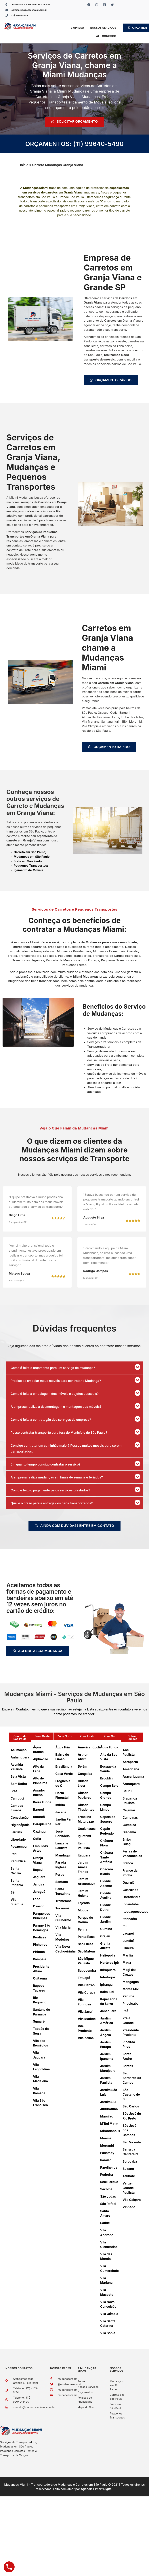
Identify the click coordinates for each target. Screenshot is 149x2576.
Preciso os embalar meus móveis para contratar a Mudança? (56, 1380)
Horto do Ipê (109, 1961)
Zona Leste (87, 1735)
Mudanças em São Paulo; (32, 856)
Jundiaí (128, 1939)
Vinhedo (129, 2206)
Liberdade (18, 1838)
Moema (106, 2137)
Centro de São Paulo (19, 1736)
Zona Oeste (42, 1735)
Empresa (77, 27)
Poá (125, 2009)
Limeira (128, 1947)
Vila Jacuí (85, 2010)
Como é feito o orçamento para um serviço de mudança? (53, 1367)
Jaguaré (39, 1876)
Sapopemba (87, 1969)
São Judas (108, 2195)
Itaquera (84, 1854)
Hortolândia (131, 1896)
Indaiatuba (131, 1903)
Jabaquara (108, 2010)
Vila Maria (62, 1926)
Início (24, 165)
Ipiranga (106, 1983)
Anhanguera (20, 1756)
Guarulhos (130, 1888)
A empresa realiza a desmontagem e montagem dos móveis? (56, 1406)
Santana (61, 1880)
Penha (82, 1928)
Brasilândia (63, 1765)
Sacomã (106, 2188)
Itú (125, 1925)
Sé (12, 1891)
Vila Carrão (86, 1984)
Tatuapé (84, 1976)
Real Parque (109, 2180)
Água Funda (109, 1746)
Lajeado (84, 1902)
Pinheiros (40, 1943)
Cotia (37, 1837)
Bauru (127, 1790)
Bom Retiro (19, 1782)
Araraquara (131, 1782)
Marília (128, 1954)
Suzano (128, 2167)
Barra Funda (42, 1801)
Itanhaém (130, 1917)
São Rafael (108, 2202)
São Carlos (131, 2105)
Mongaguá (131, 1980)
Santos (128, 2065)
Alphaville (40, 1758)
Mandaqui (62, 1854)
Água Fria (62, 1746)
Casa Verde (64, 1772)
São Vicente (132, 2141)
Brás (14, 1790)
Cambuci (17, 1797)
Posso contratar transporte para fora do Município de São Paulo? (59, 1432)
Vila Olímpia (109, 2312)
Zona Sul (109, 1735)
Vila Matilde (87, 2017)
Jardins (16, 1831)
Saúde (105, 2222)
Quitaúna (40, 1977)
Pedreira (106, 2173)
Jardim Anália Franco (83, 1866)
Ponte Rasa (86, 1935)
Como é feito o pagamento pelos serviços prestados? (50, 1489)
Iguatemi (84, 1835)
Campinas (130, 1816)
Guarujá (128, 1881)
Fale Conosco (105, 36)
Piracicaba (131, 2002)
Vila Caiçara (132, 2198)
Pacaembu (19, 1845)
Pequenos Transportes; (31, 865)
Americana (131, 1768)
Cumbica (129, 1823)
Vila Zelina (86, 2037)
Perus (59, 1873)
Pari (13, 1852)
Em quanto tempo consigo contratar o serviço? (46, 1464)
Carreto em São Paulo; (30, 851)
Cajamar (129, 1809)
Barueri (38, 1808)
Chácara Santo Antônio (106, 1856)
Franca (128, 1862)
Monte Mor (131, 1988)
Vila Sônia (107, 2332)
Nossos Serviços (103, 27)
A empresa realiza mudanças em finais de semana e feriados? (57, 1476)
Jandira (38, 1883)
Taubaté (129, 2175)
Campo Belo (109, 1784)
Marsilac (106, 2115)
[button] (74, 1367)
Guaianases (86, 1827)
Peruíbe (128, 1995)
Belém (82, 1765)
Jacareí (128, 1932)
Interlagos (108, 1976)
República (18, 1860)
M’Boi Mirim (109, 2122)
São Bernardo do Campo (132, 2076)
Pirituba (39, 1950)
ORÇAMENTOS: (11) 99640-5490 (74, 143)
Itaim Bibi (107, 1990)
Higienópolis (20, 1823)
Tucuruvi (62, 1907)
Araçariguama (133, 1775)
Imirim (60, 1804)
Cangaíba (85, 1772)
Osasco (38, 1905)
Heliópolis (107, 1954)
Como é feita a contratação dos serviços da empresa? (51, 1419)
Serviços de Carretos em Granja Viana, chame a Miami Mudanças (74, 65)
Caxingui (39, 1830)
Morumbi (107, 2144)
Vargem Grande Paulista (129, 2186)
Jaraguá (39, 1890)
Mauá (127, 1961)
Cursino (106, 1927)
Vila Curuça (86, 1991)
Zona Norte (64, 1735)
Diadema (129, 1831)
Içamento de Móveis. (29, 869)
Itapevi (38, 1868)
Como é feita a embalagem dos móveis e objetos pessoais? (55, 1393)
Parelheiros (108, 2166)
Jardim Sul (108, 2101)
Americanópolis (90, 1746)
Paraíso (106, 2159)
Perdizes (39, 1936)
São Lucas (85, 1943)
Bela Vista (18, 1775)
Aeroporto (130, 1760)
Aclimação (18, 1749)
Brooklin (106, 1777)
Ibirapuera (108, 1969)
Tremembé (63, 1900)
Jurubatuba (109, 2108)
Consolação (19, 1816)
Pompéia (39, 1958)
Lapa (36, 1898)
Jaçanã (60, 1811)
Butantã (39, 1815)
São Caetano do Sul (131, 2093)
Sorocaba (130, 2160)
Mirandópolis (110, 2130)
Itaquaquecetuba (135, 1910)
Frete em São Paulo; (28, 860)
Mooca (83, 1909)
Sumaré (39, 2020)
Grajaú (105, 1935)
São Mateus (86, 1950)
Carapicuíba (42, 1823)
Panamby (107, 2151)
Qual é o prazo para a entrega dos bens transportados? (52, 1502)
